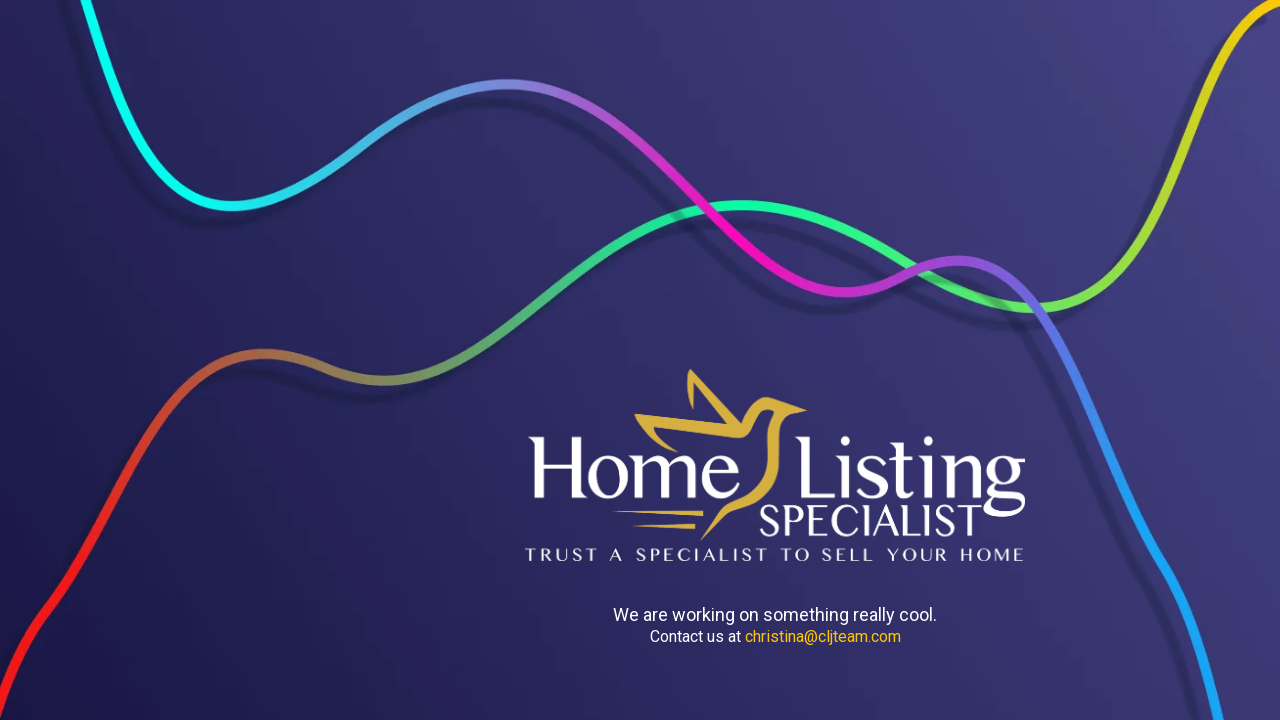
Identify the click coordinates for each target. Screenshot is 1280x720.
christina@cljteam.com (823, 636)
